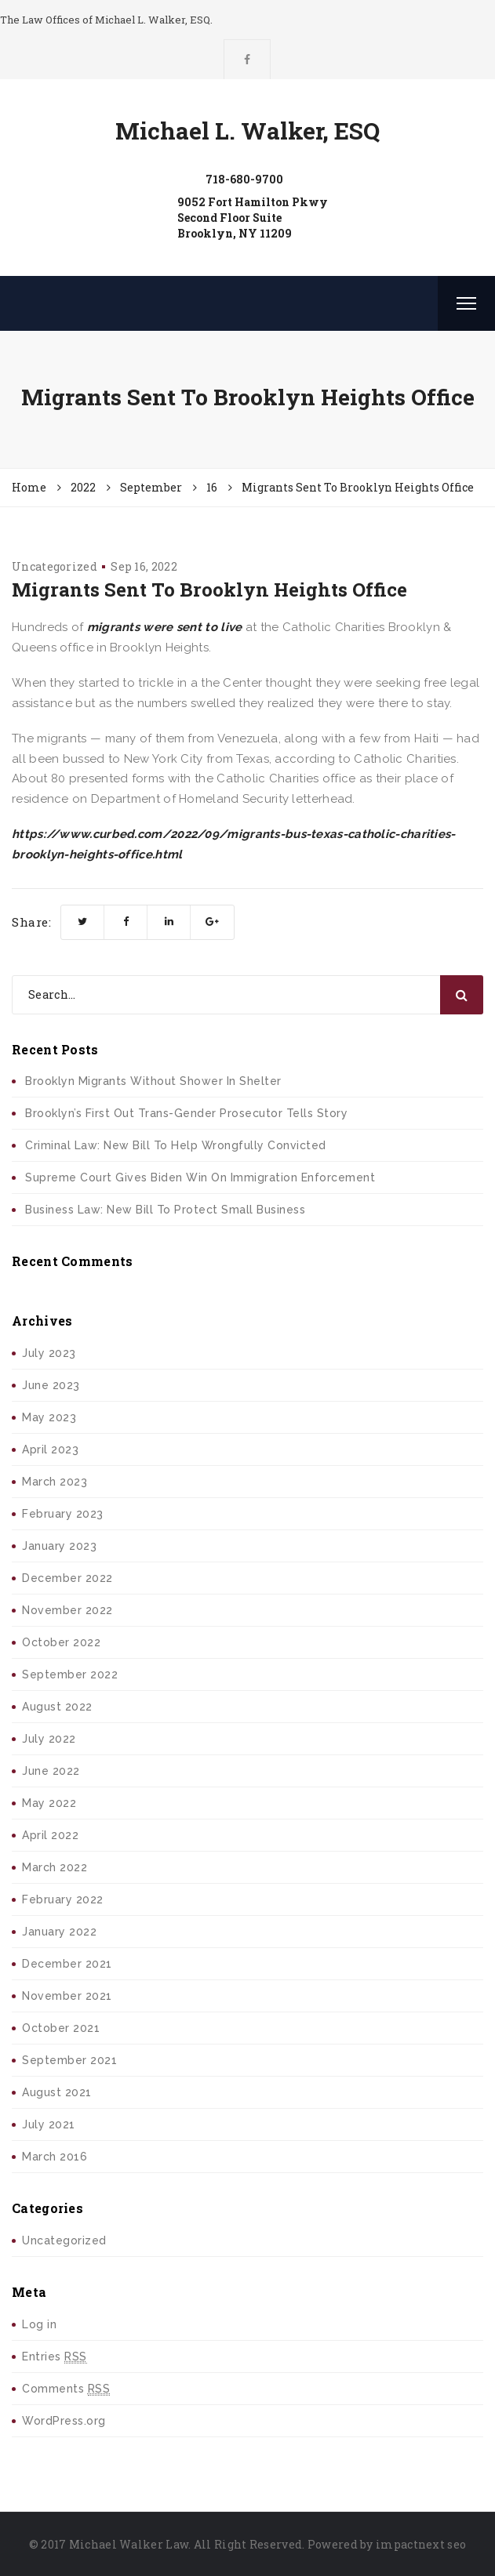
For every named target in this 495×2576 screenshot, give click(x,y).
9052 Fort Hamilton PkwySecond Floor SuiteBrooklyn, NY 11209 (252, 217)
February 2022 (63, 1899)
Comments (66, 2389)
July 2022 (49, 1738)
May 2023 (49, 1417)
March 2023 (54, 1481)
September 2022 (70, 1674)
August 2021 (57, 2092)
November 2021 (67, 1996)
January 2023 (59, 1546)
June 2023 (51, 1385)
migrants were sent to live (164, 627)
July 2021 (48, 2124)
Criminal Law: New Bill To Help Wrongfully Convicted (175, 1145)
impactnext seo (421, 2544)
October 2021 (61, 2028)
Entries (54, 2357)
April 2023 (50, 1449)
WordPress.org (64, 2421)
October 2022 (61, 1642)
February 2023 (63, 1514)
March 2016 (54, 2156)
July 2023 (49, 1353)
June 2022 (51, 1771)
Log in (39, 2324)
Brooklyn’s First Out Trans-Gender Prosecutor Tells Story (186, 1113)
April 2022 (50, 1835)
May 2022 (49, 1803)
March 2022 (54, 1867)
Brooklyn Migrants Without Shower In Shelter (153, 1081)
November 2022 (67, 1610)
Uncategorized (54, 566)
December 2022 (67, 1578)
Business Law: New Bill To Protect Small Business (165, 1209)
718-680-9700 (244, 179)
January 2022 (59, 1931)
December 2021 (67, 1963)
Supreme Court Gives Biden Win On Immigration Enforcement (200, 1177)
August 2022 (57, 1706)
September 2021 (69, 2060)
